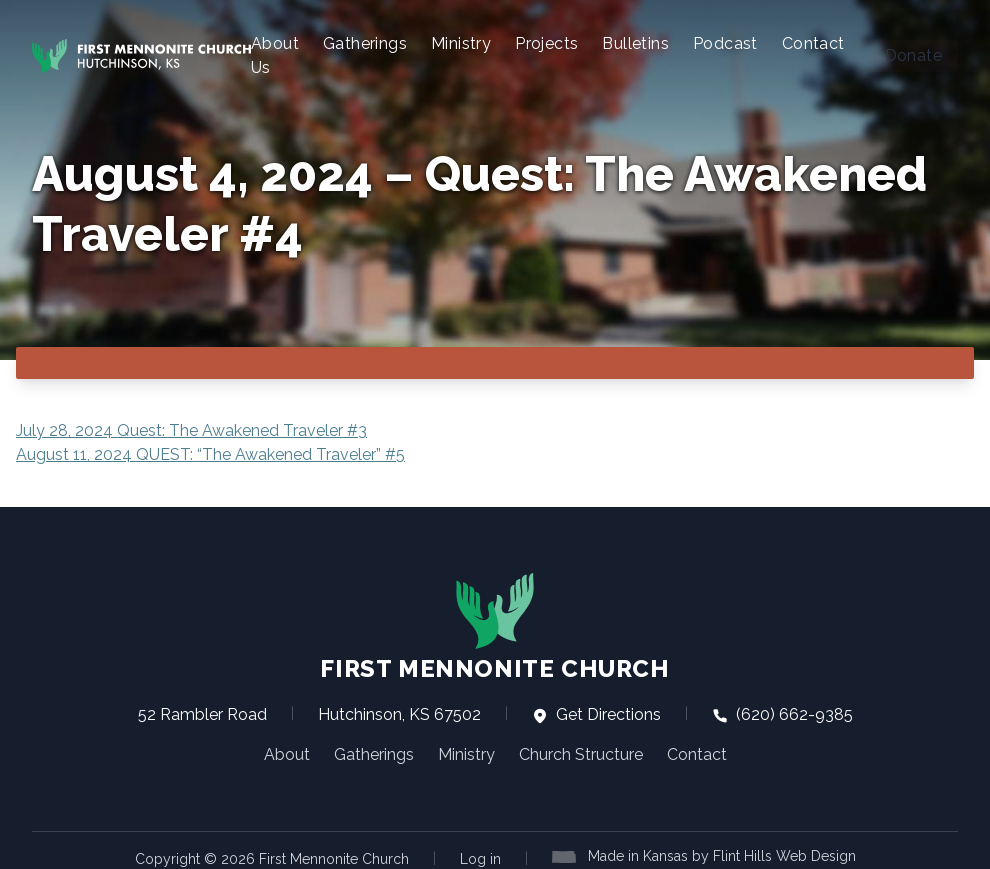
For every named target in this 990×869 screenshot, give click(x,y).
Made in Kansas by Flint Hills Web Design (722, 855)
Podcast (725, 43)
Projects (546, 43)
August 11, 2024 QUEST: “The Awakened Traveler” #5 (210, 453)
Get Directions (596, 713)
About (287, 753)
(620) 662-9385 (782, 713)
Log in (480, 858)
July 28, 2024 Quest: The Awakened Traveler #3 (191, 429)
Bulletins (635, 43)
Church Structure (581, 753)
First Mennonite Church (494, 626)
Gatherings (365, 43)
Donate (913, 55)
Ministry (461, 43)
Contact (813, 43)
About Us (275, 55)
